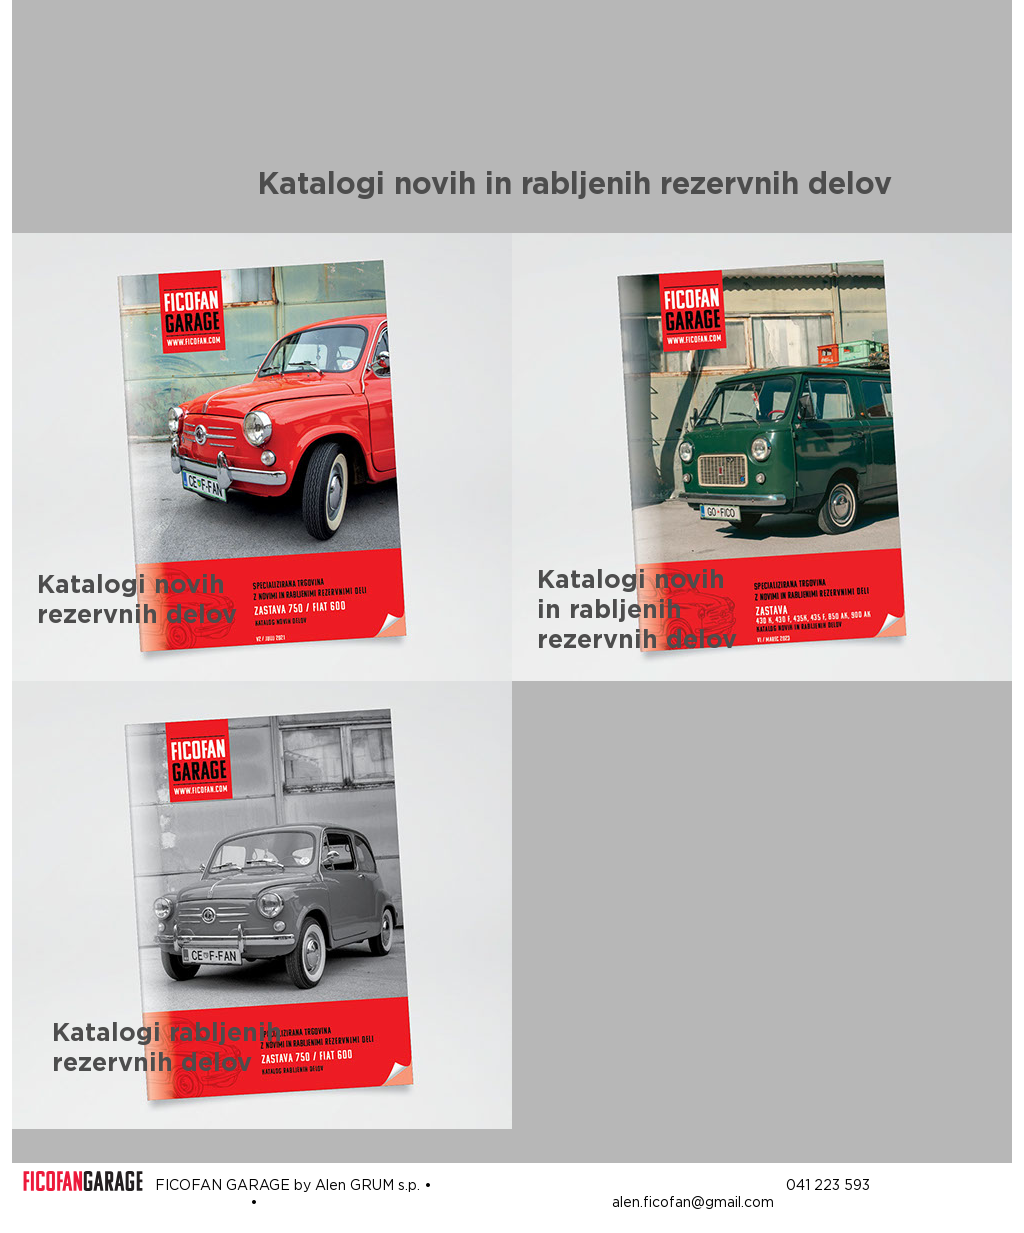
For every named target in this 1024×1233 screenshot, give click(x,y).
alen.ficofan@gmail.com (693, 1202)
